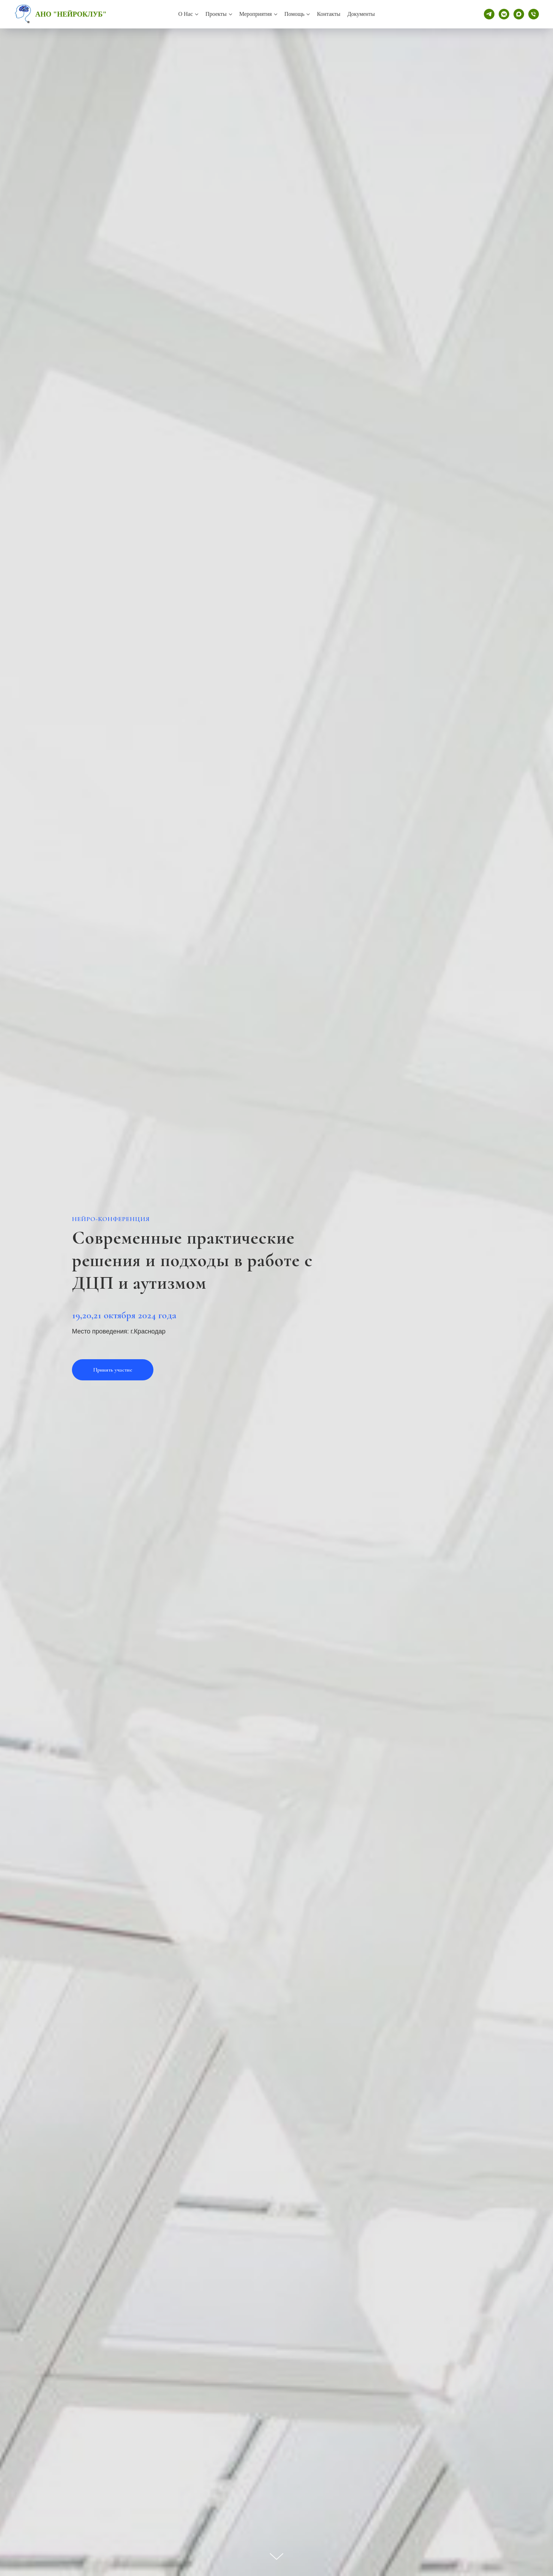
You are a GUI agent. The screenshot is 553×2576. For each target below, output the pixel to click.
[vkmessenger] (504, 14)
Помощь (294, 14)
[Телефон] (533, 14)
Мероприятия (255, 14)
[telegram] (489, 14)
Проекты (215, 14)
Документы (361, 14)
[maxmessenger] (519, 14)
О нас (185, 14)
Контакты (328, 14)
